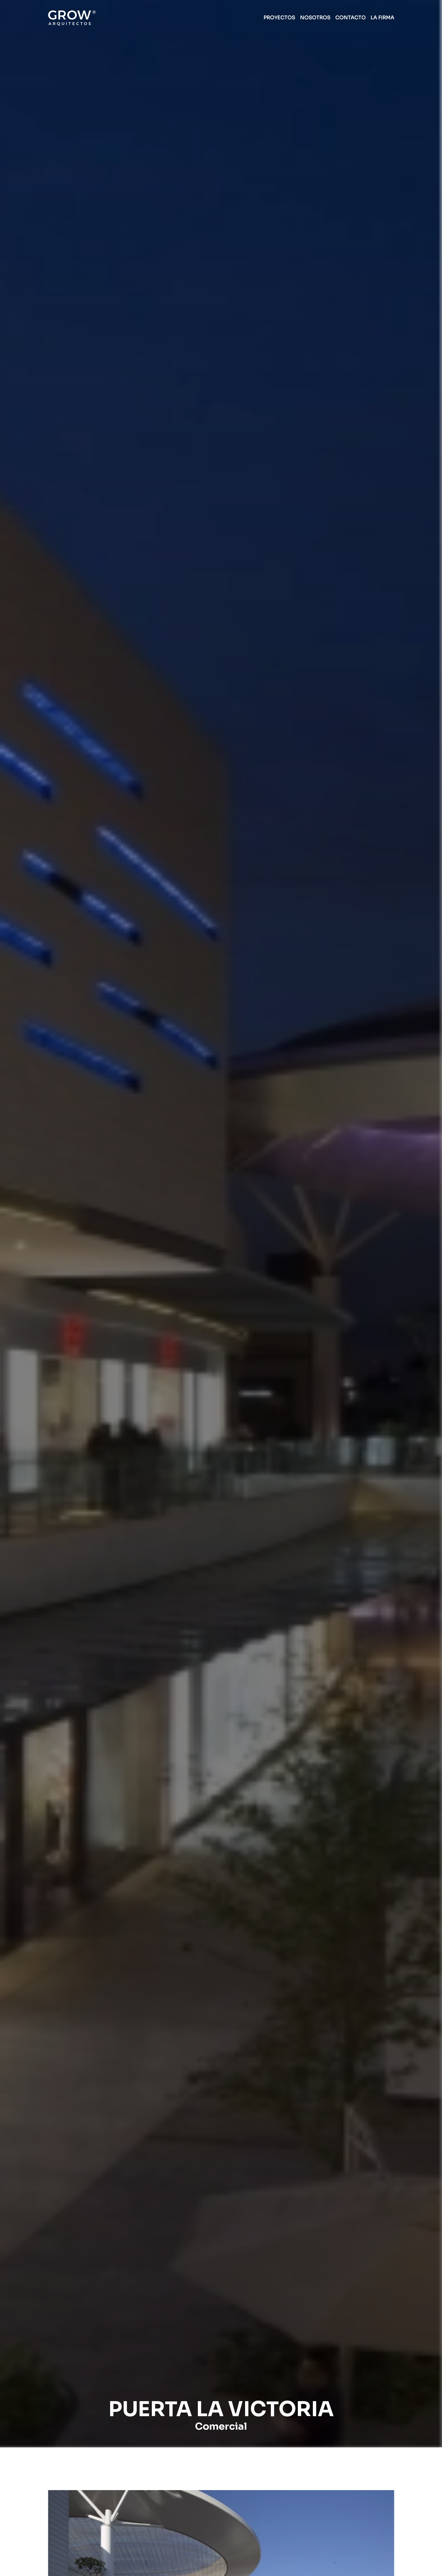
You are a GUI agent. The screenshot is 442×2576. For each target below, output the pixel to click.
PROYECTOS (279, 18)
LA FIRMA (382, 18)
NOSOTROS (315, 18)
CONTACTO (350, 18)
